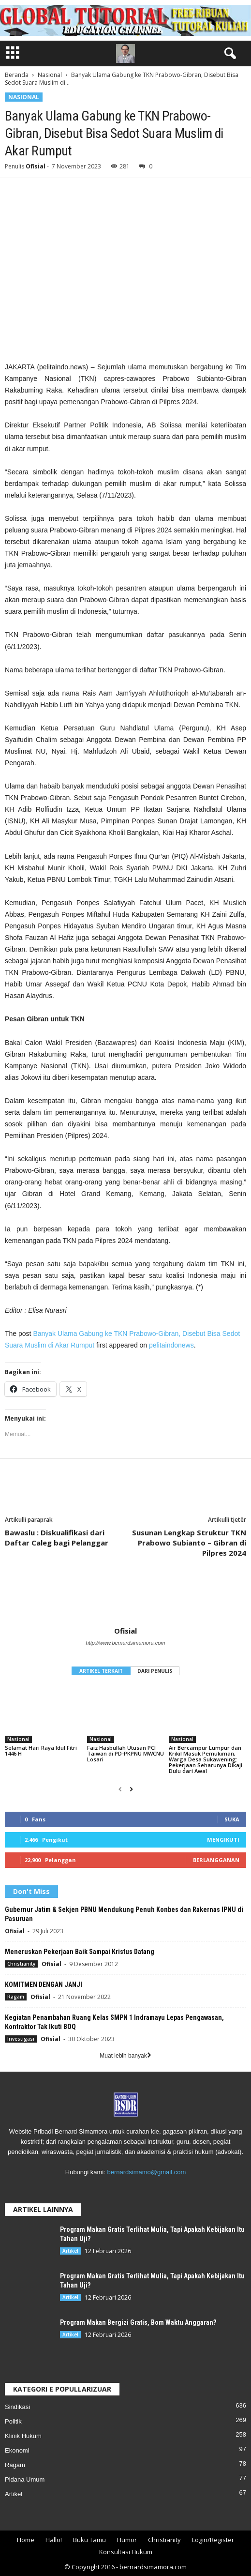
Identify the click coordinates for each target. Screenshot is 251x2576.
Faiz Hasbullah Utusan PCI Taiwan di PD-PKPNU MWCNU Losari (125, 1753)
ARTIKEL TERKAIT (101, 1670)
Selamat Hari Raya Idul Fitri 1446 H (41, 1750)
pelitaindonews (171, 1345)
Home (25, 2539)
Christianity (21, 1963)
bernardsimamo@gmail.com (146, 2172)
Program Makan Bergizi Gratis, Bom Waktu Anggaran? (138, 2322)
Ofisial (35, 166)
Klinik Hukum (23, 2436)
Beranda (17, 75)
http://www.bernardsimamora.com (125, 1643)
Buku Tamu (89, 2539)
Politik (13, 2421)
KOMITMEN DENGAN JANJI (43, 1984)
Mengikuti (223, 1839)
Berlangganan (216, 1860)
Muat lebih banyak (125, 2055)
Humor (127, 2539)
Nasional (50, 75)
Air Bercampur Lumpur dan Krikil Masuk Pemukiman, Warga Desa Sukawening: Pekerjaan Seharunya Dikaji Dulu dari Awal (205, 1759)
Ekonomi (17, 2450)
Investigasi (20, 2038)
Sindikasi (17, 2406)
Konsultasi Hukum (125, 2551)
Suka (231, 1819)
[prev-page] (120, 1789)
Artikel (70, 2250)
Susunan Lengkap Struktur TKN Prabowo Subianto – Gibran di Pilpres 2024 (189, 1543)
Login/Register (213, 2539)
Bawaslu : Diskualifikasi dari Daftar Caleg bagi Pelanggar (56, 1537)
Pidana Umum (24, 2479)
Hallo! (53, 2539)
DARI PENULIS (154, 1670)
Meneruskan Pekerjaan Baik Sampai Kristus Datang (79, 1951)
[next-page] (131, 1789)
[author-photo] (125, 1598)
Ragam (15, 1996)
